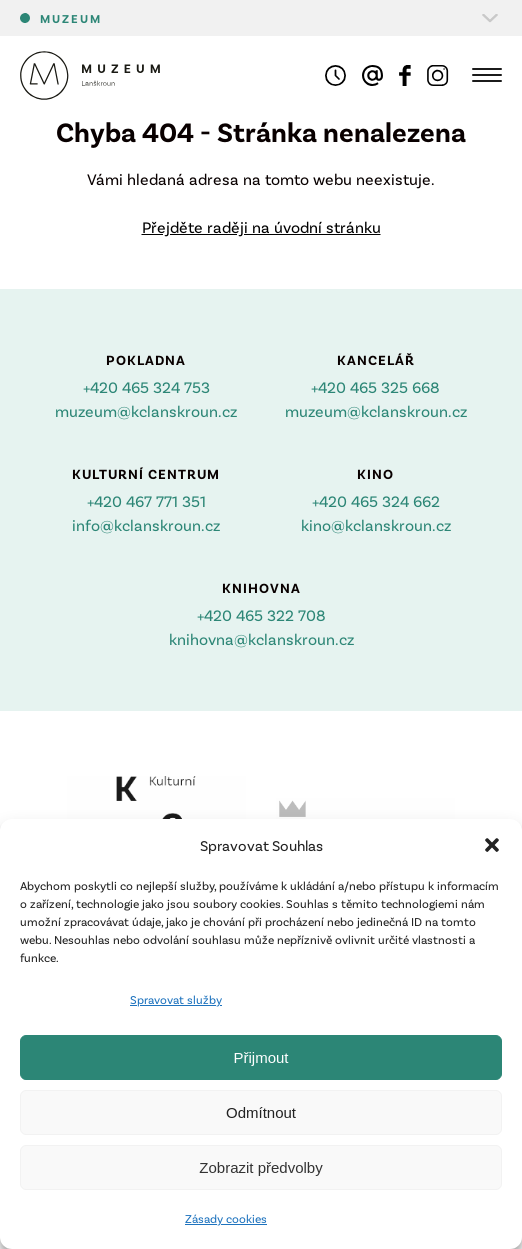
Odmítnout (261, 1112)
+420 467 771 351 (146, 500)
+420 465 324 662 (376, 500)
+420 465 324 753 (146, 386)
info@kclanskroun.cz (146, 524)
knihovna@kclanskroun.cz (261, 638)
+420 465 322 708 (261, 614)
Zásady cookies (226, 1218)
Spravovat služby (176, 999)
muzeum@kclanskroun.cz (146, 410)
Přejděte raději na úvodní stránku (261, 226)
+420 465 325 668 (375, 386)
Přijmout (260, 1057)
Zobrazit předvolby (260, 1167)
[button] (492, 845)
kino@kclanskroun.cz (376, 524)
